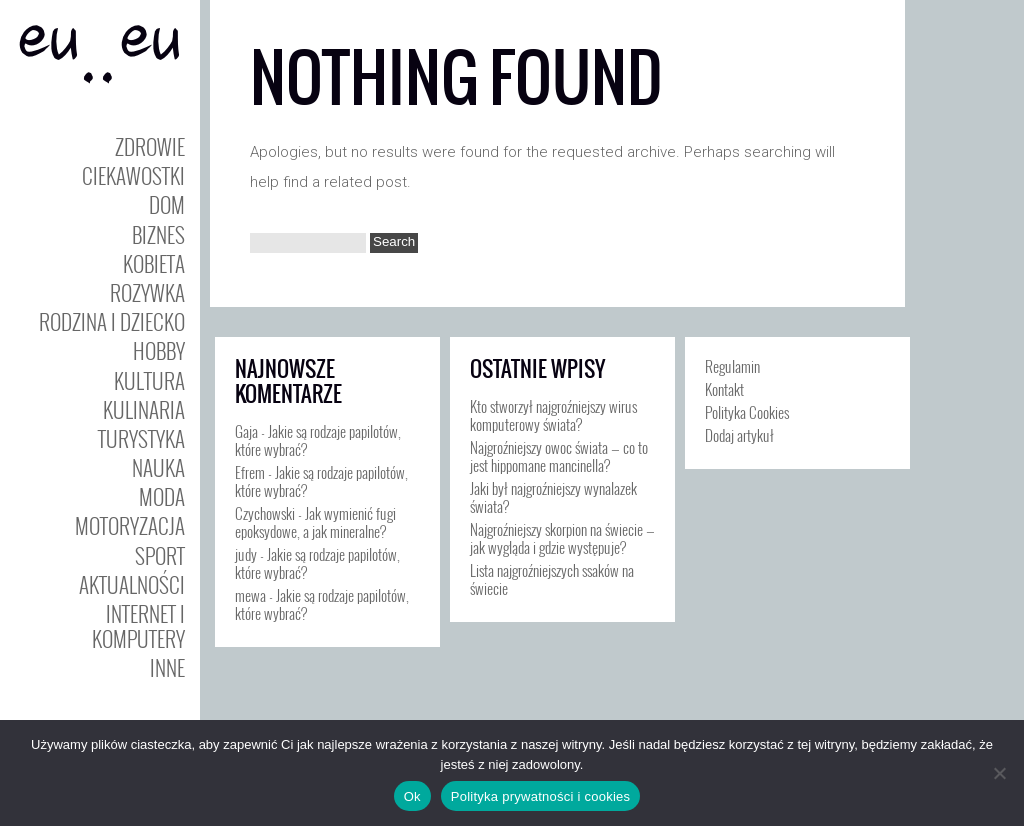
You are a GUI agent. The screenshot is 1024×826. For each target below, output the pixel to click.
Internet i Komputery (138, 626)
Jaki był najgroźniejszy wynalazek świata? (553, 497)
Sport (160, 555)
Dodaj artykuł (739, 435)
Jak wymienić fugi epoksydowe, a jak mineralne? (315, 522)
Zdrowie (150, 146)
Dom (167, 204)
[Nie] (999, 773)
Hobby (159, 350)
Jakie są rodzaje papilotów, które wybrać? (318, 440)
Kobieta (154, 263)
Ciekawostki (133, 175)
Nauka (158, 467)
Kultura (149, 380)
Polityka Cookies (747, 412)
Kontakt (724, 389)
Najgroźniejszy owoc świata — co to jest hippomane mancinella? (559, 456)
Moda (162, 496)
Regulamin (732, 366)
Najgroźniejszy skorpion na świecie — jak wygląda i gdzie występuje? (562, 538)
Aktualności (132, 584)
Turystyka (141, 438)
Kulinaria (144, 409)
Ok (412, 796)
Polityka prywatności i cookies (540, 796)
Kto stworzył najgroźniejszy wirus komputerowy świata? (553, 415)
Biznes (158, 234)
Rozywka (147, 292)
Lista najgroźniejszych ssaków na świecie (552, 579)
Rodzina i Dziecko (112, 321)
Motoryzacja (130, 525)
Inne (167, 667)
